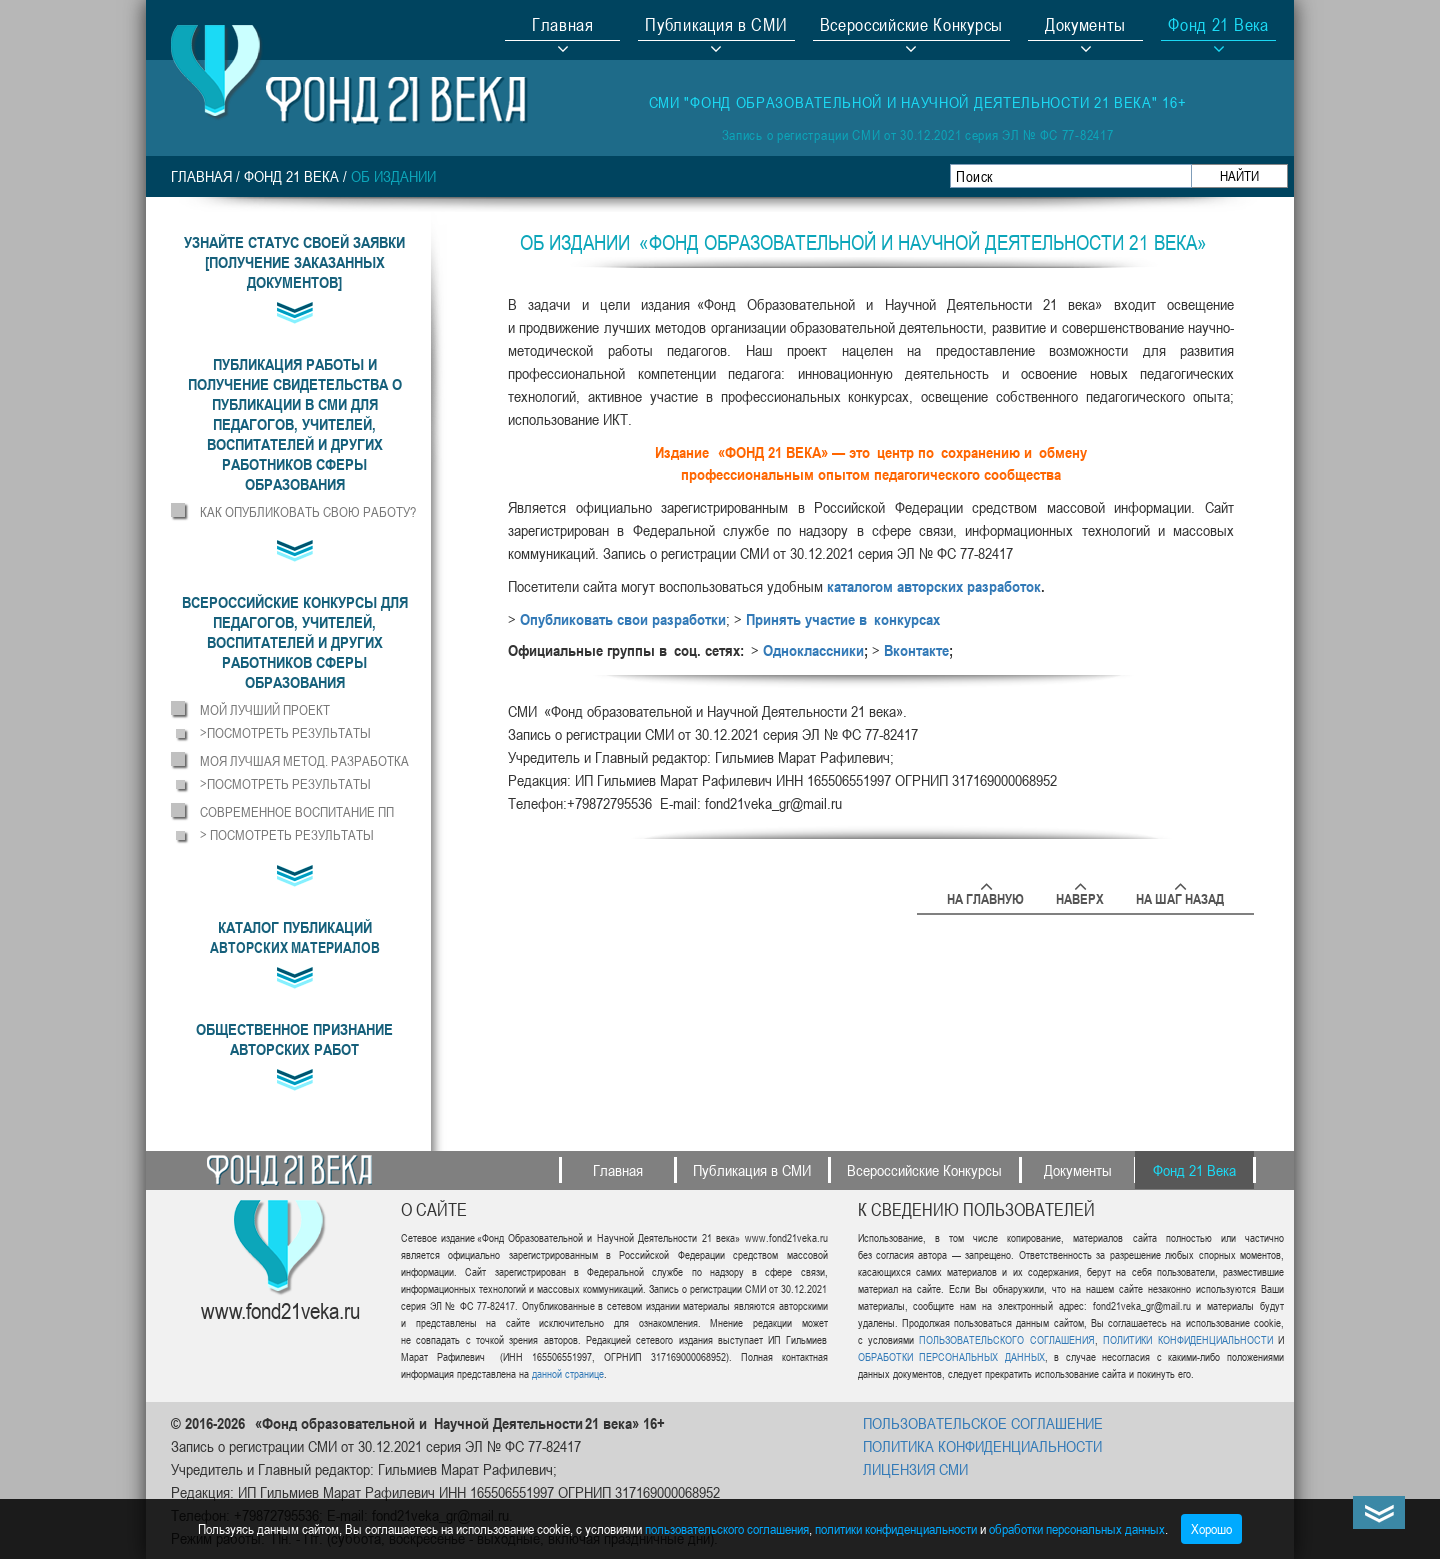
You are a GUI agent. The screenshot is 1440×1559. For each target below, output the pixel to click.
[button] (294, 424)
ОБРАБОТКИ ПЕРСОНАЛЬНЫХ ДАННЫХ (951, 1356)
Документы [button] (1085, 27)
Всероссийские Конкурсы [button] (911, 27)
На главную (985, 895)
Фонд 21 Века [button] (1218, 27)
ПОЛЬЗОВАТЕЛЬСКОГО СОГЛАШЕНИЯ (1006, 1339)
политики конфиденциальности (896, 1528)
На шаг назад (1180, 895)
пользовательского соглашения (727, 1528)
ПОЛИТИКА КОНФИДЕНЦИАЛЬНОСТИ (982, 1446)
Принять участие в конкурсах (843, 619)
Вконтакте (916, 650)
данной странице (568, 1373)
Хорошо (1211, 1528)
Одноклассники (813, 650)
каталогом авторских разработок (934, 586)
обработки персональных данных (1077, 1528)
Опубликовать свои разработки (623, 619)
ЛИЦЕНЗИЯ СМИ (915, 1469)
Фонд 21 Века (291, 176)
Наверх (1080, 895)
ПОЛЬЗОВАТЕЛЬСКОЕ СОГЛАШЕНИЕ (983, 1423)
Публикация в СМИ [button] (716, 27)
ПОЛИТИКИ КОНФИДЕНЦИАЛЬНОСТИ (1187, 1339)
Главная (563, 27)
